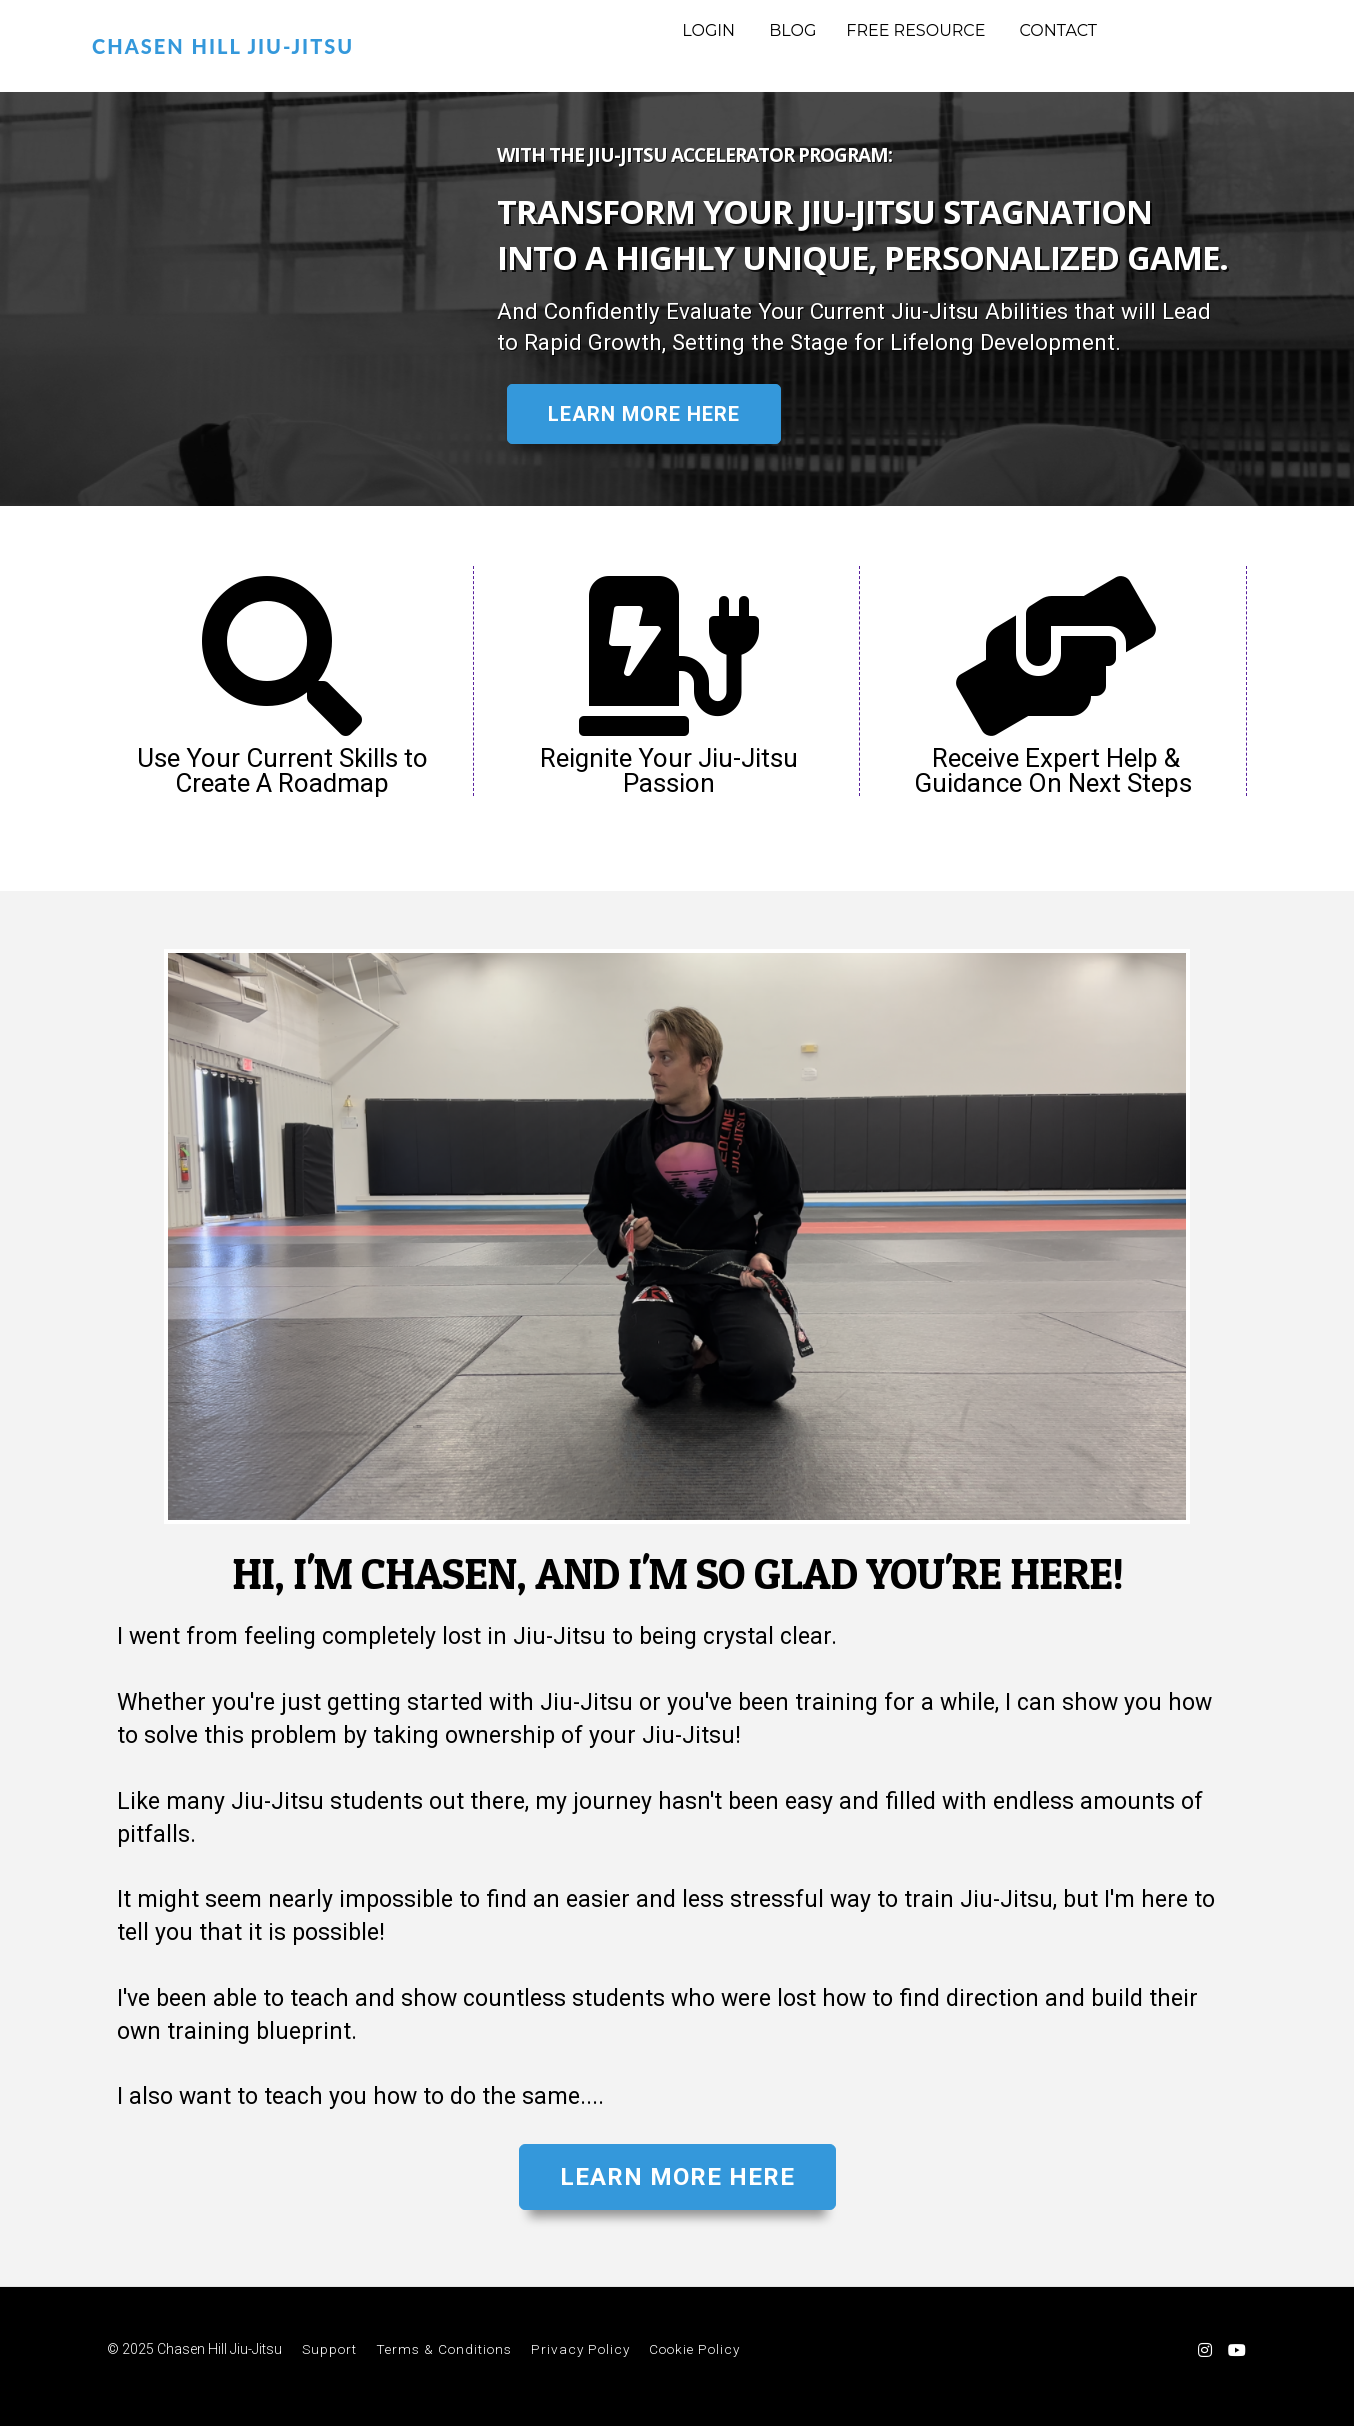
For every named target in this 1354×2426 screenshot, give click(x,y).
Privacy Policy (580, 2349)
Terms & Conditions (444, 2349)
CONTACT (1058, 30)
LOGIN (708, 30)
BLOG (792, 30)
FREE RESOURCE (915, 30)
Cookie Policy (694, 2349)
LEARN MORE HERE (644, 414)
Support (329, 2349)
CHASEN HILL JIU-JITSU (223, 46)
